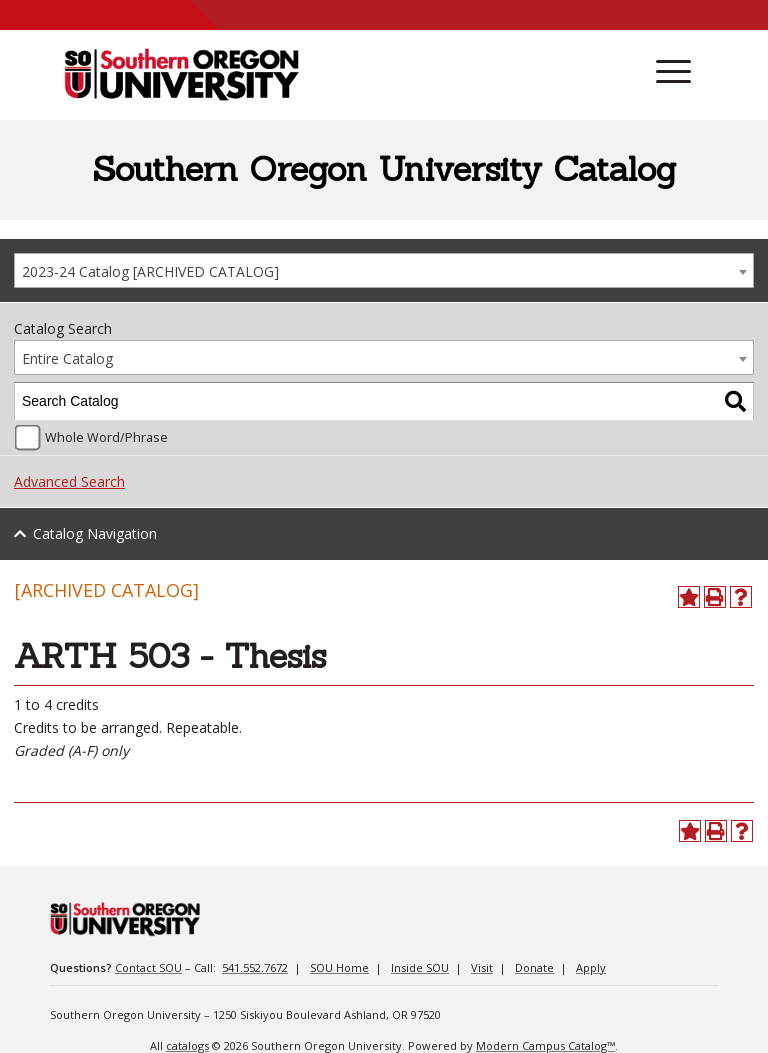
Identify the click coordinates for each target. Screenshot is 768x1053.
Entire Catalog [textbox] (67, 358)
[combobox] (384, 270)
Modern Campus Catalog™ (545, 1045)
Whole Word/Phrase (106, 437)
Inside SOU (420, 967)
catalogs (187, 1045)
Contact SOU (148, 967)
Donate (534, 967)
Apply (591, 967)
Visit (482, 967)
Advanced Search (69, 481)
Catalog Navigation (95, 533)
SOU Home (339, 967)
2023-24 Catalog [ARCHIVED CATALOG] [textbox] (150, 271)
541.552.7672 (255, 967)
